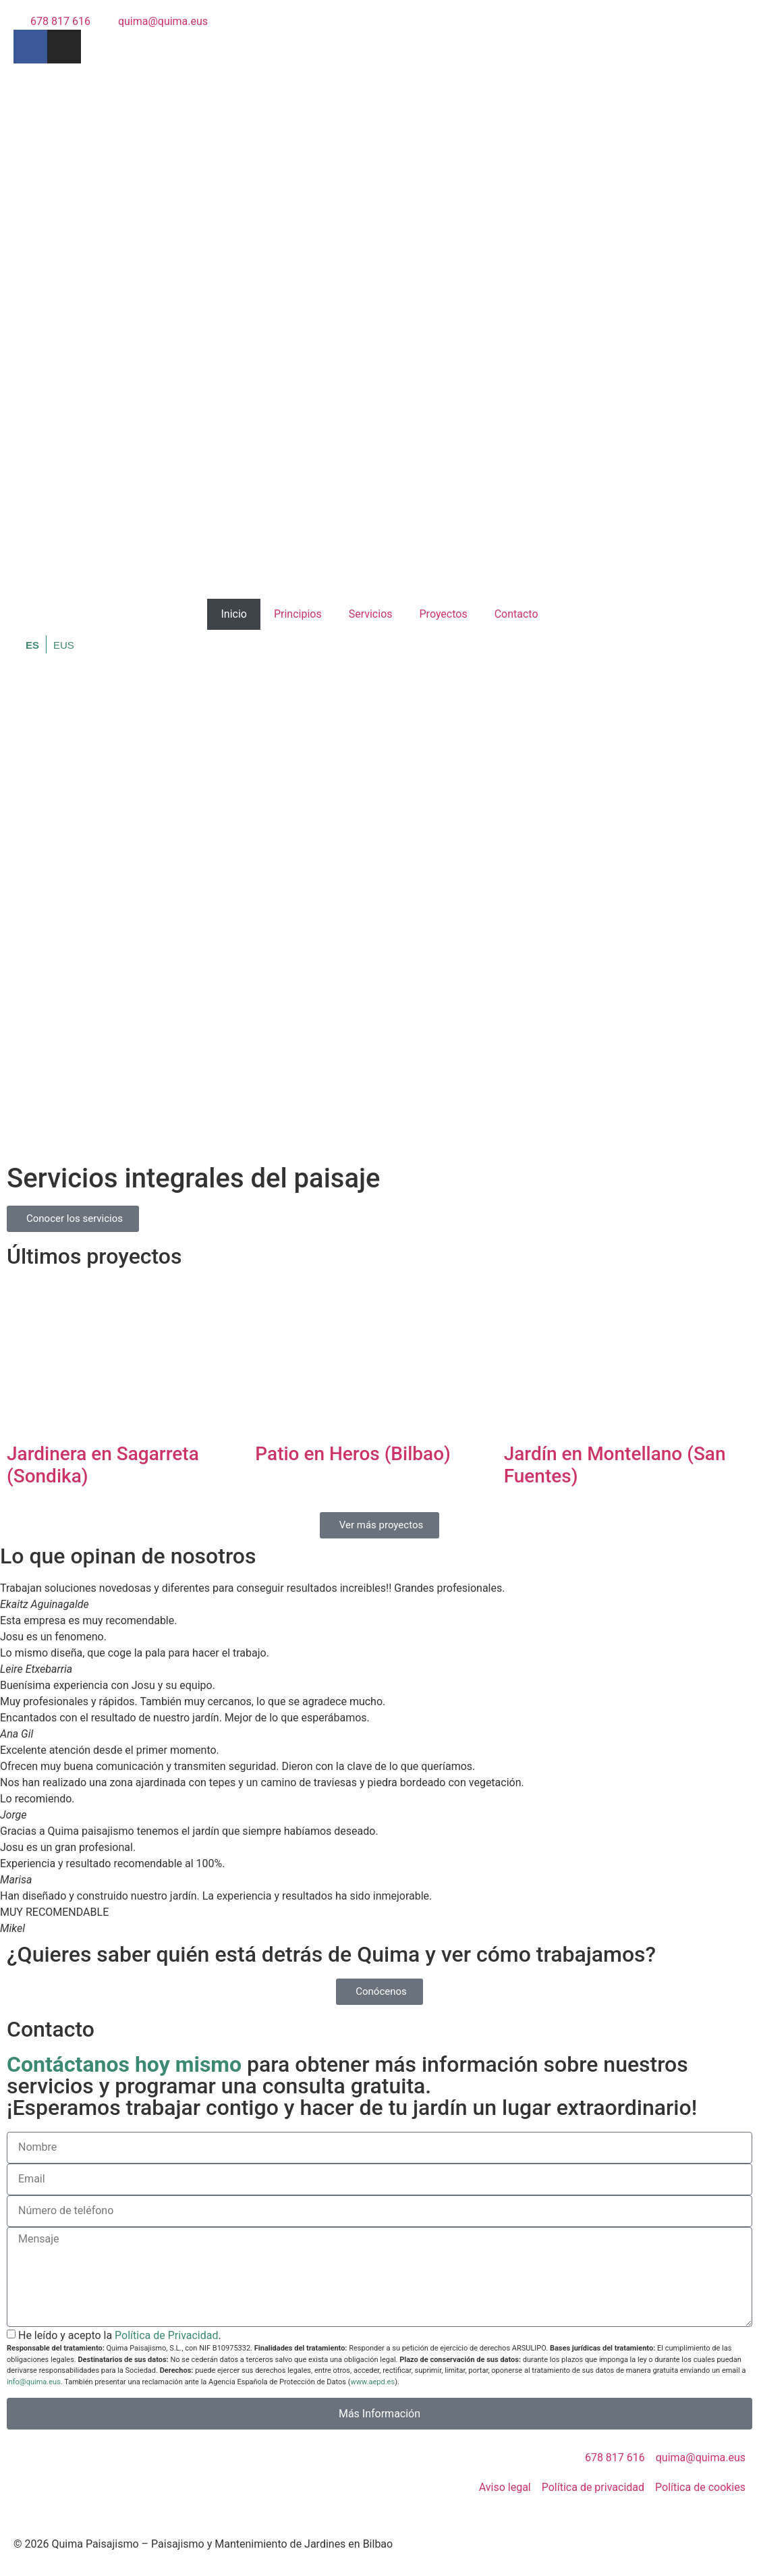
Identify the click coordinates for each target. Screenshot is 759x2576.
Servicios (371, 614)
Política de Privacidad (166, 2335)
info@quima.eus (34, 2382)
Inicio (233, 614)
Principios (298, 614)
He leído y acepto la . (119, 2335)
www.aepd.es (372, 2382)
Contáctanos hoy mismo (124, 2064)
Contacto (516, 614)
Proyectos (444, 614)
